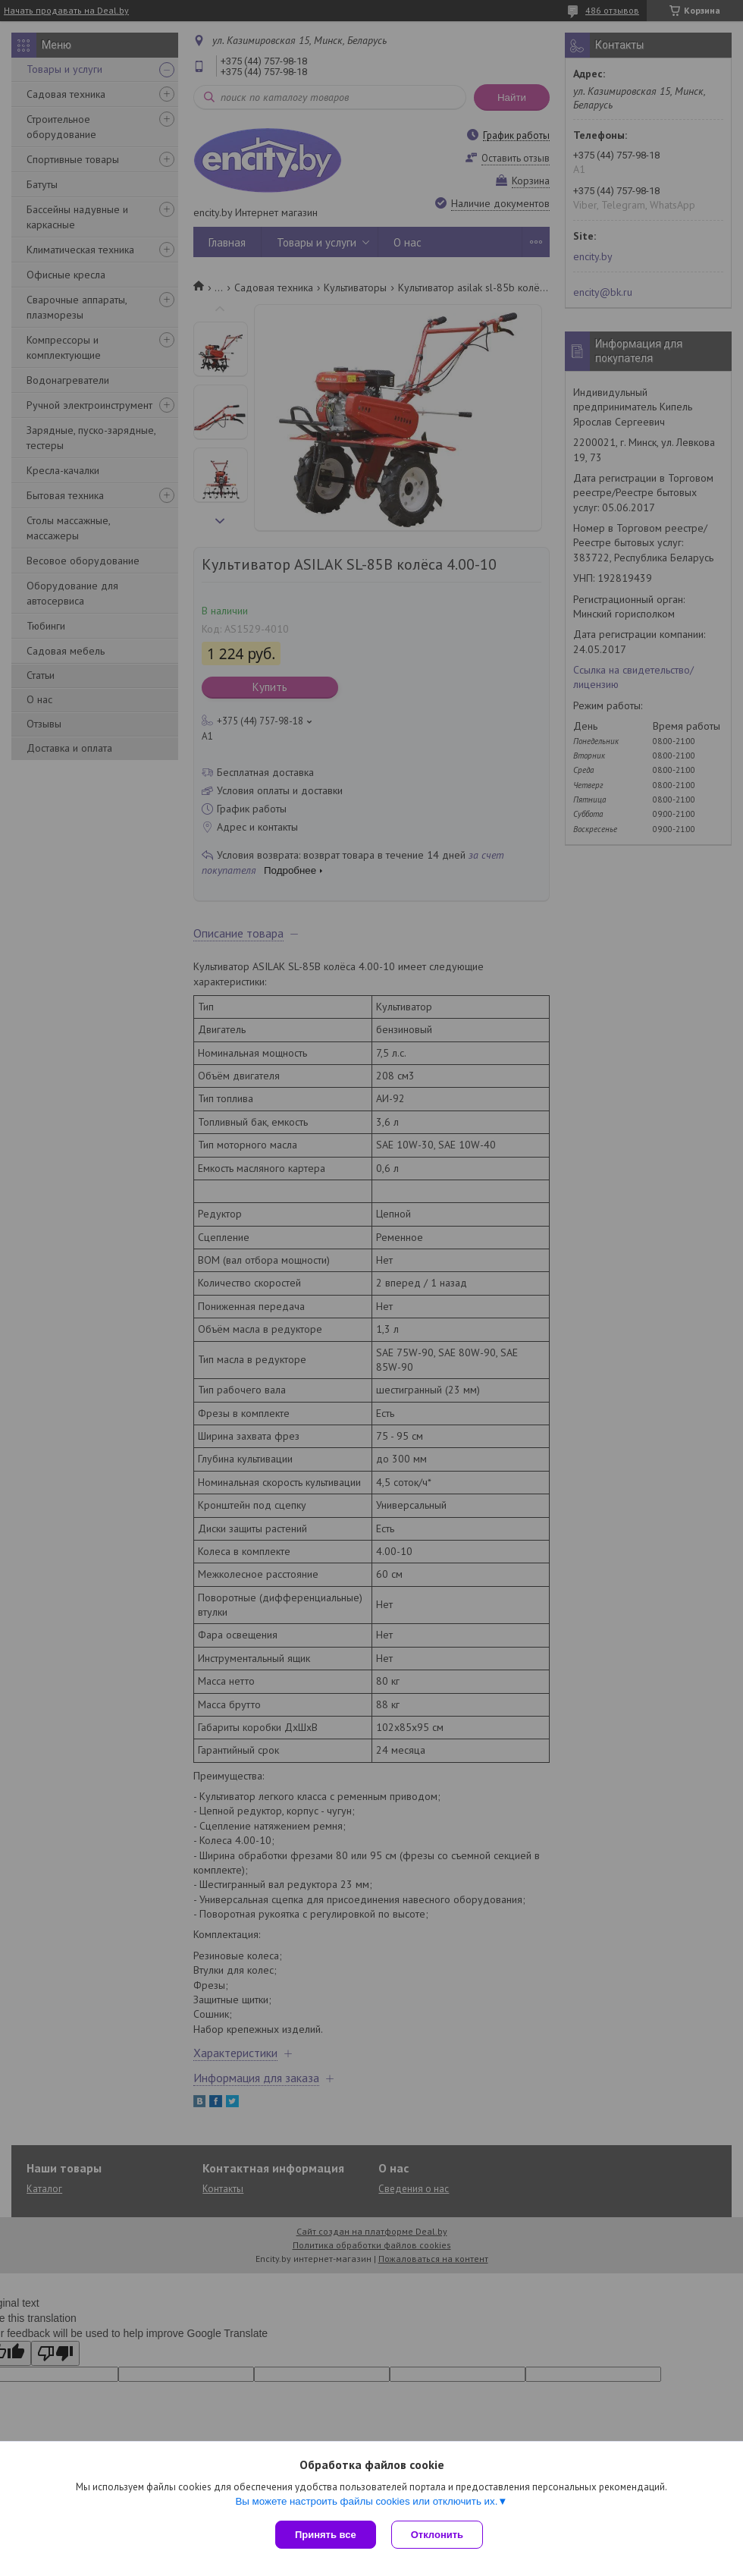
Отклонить (437, 2534)
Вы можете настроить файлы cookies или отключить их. (366, 2501)
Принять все (325, 2534)
